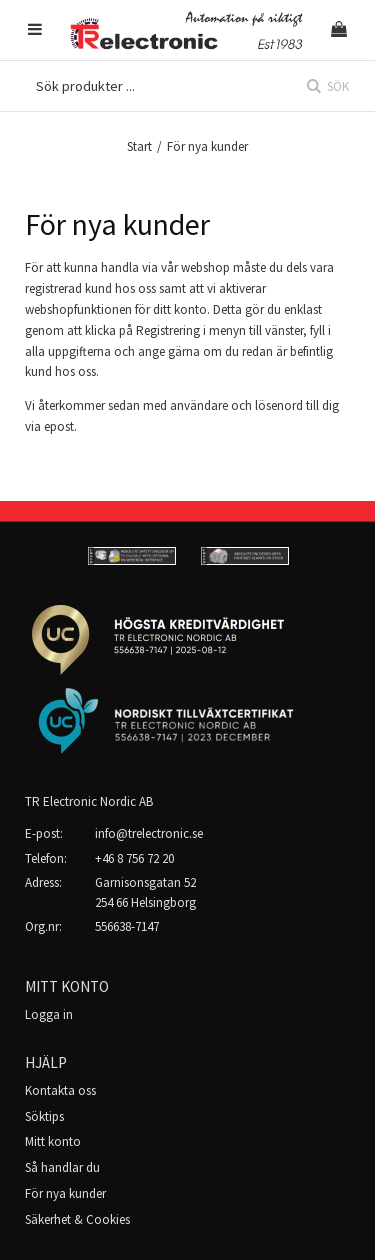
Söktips (44, 1116)
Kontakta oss (60, 1090)
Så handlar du (62, 1167)
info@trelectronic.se (149, 833)
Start (139, 146)
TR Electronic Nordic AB (89, 801)
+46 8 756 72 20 (134, 858)
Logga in (49, 1014)
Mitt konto (53, 1141)
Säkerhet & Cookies (77, 1219)
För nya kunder (65, 1193)
